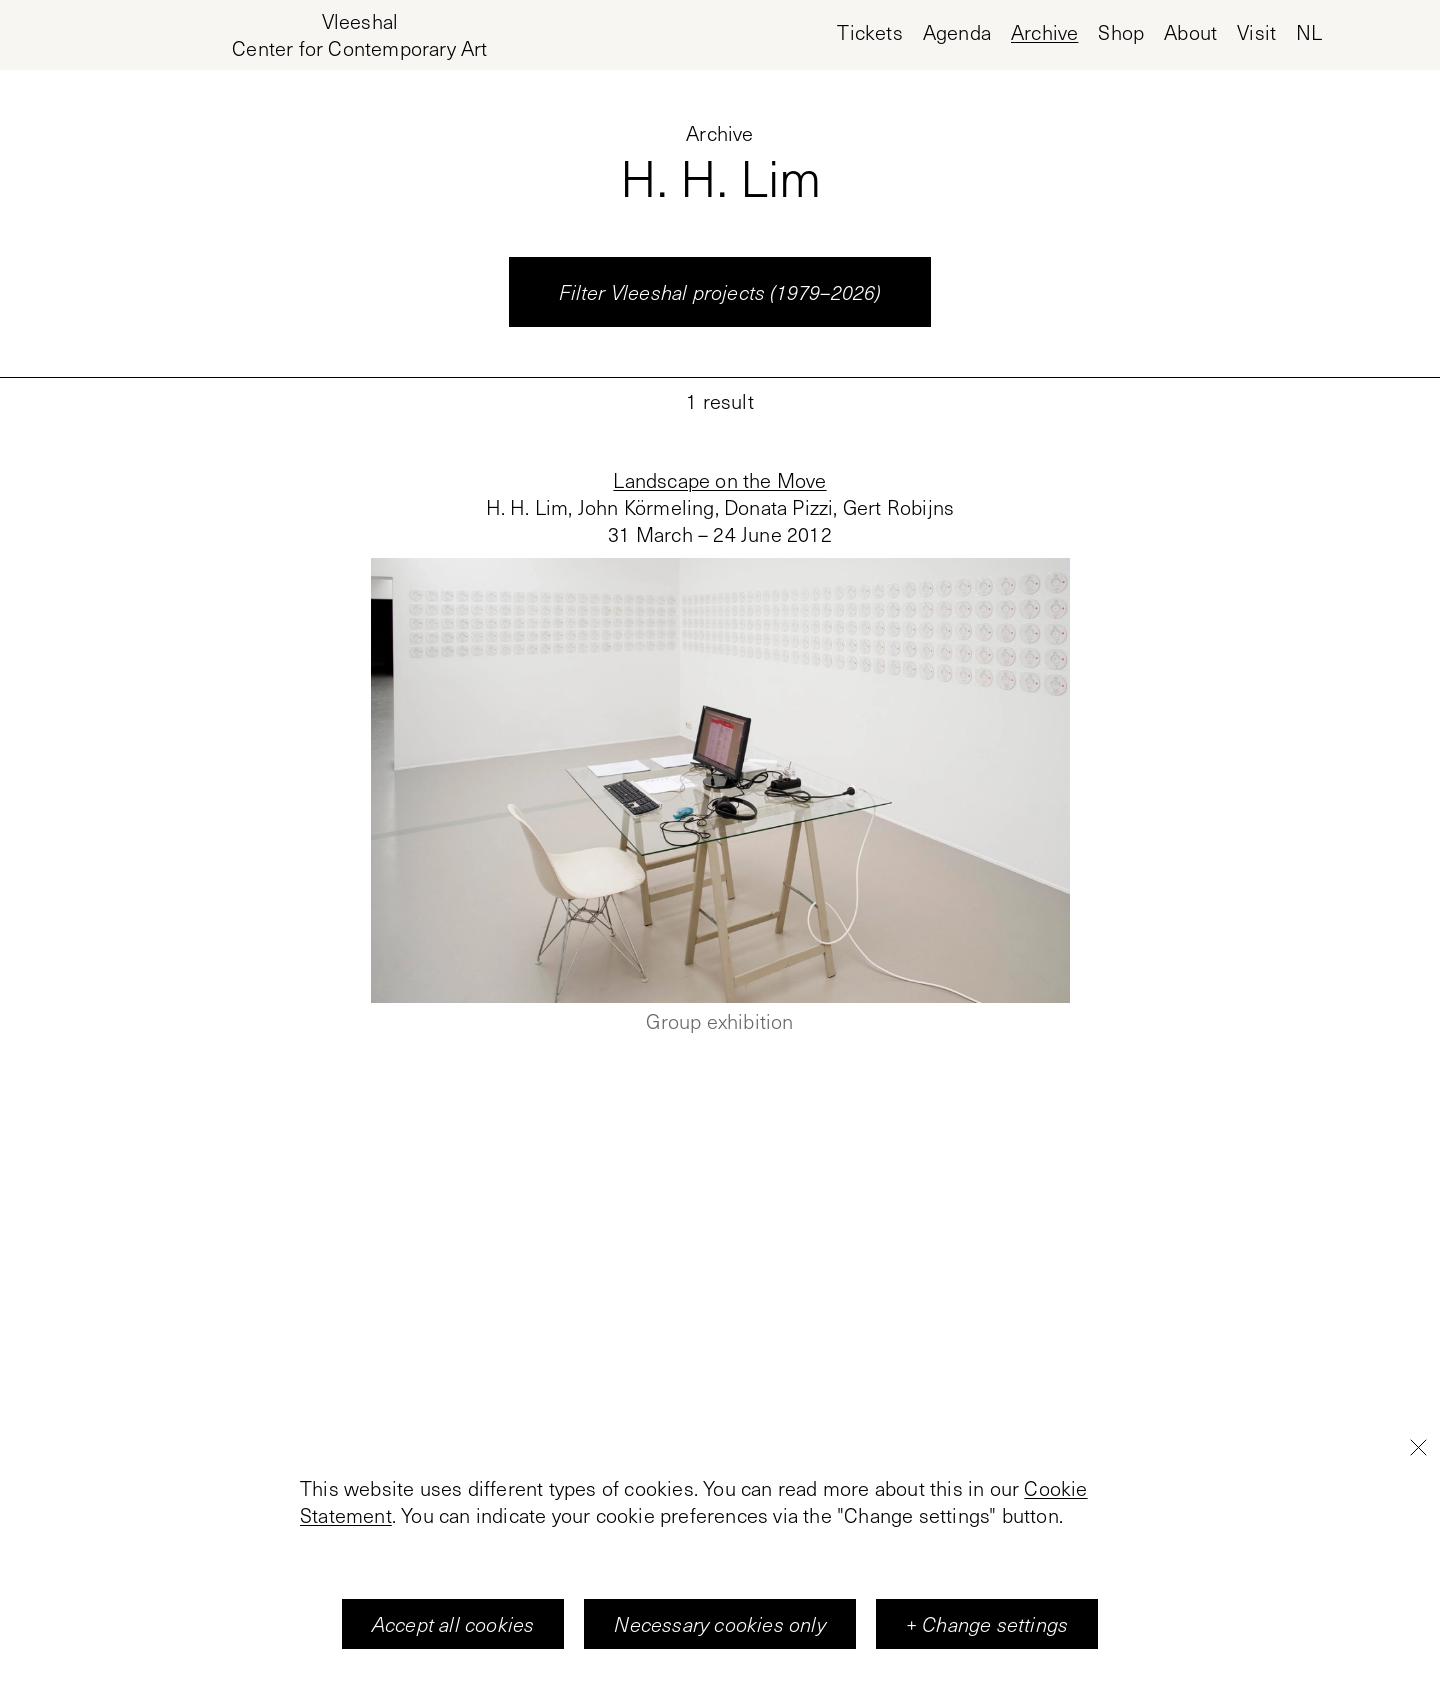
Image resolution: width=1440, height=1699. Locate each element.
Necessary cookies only (719, 1627)
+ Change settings (987, 1627)
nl (1309, 32)
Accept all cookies (453, 1627)
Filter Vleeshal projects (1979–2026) (719, 292)
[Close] (1418, 1450)
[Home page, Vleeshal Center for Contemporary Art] (359, 35)
